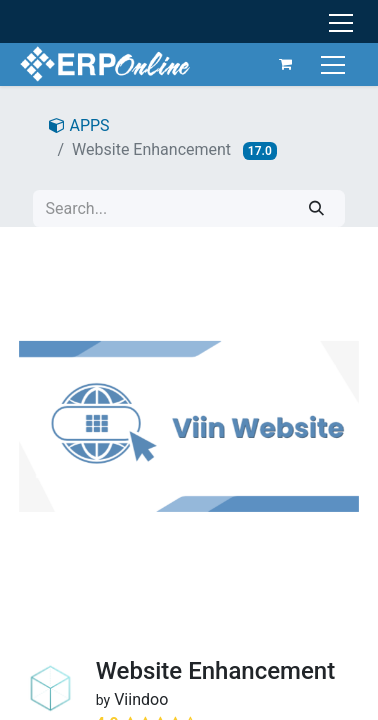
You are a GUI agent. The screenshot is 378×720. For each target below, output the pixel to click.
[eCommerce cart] (286, 64)
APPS (79, 125)
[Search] (316, 208)
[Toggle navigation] (335, 63)
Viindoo (141, 699)
